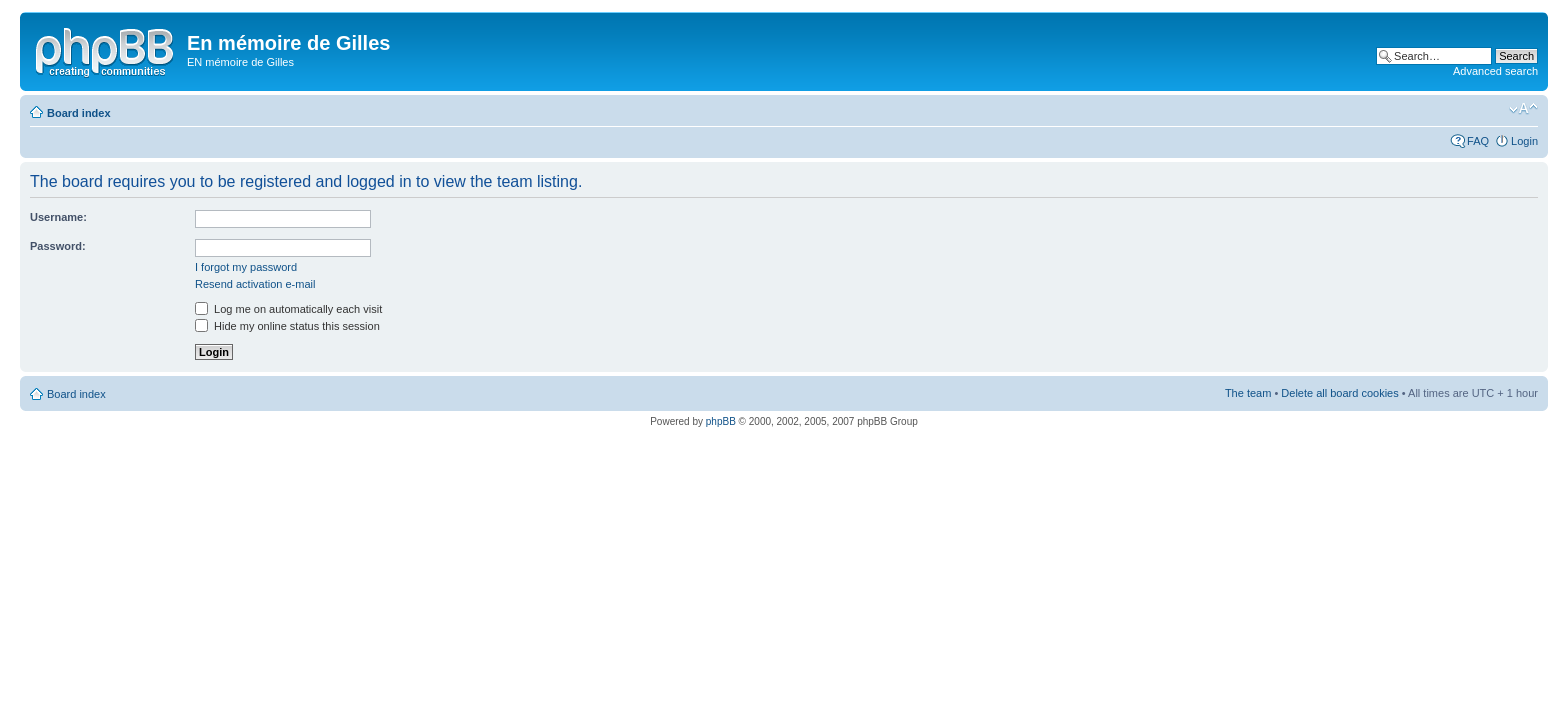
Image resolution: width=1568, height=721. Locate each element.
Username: (58, 217)
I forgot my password (246, 267)
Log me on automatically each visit (288, 309)
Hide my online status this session (287, 326)
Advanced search (1495, 71)
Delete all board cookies (1339, 393)
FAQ (1478, 141)
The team (1248, 393)
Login (1524, 141)
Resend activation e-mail (255, 284)
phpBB (721, 421)
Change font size (1523, 109)
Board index (79, 113)
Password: (58, 246)
